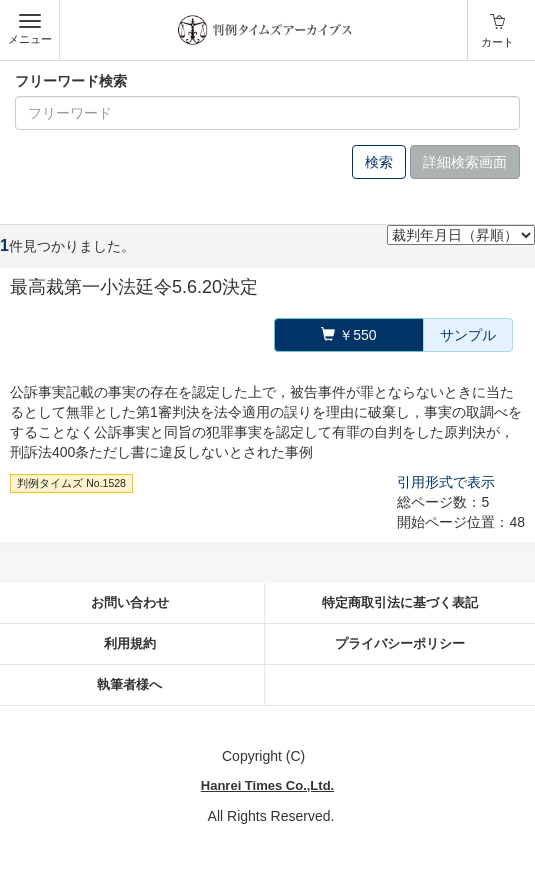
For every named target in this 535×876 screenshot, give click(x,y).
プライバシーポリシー (400, 643)
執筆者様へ (129, 684)
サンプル (468, 335)
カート (497, 42)
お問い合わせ (130, 602)
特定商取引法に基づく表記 (400, 602)
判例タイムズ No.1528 (71, 483)
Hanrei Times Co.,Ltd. (267, 785)
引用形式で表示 (446, 482)
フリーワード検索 (71, 81)
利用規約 (130, 643)
